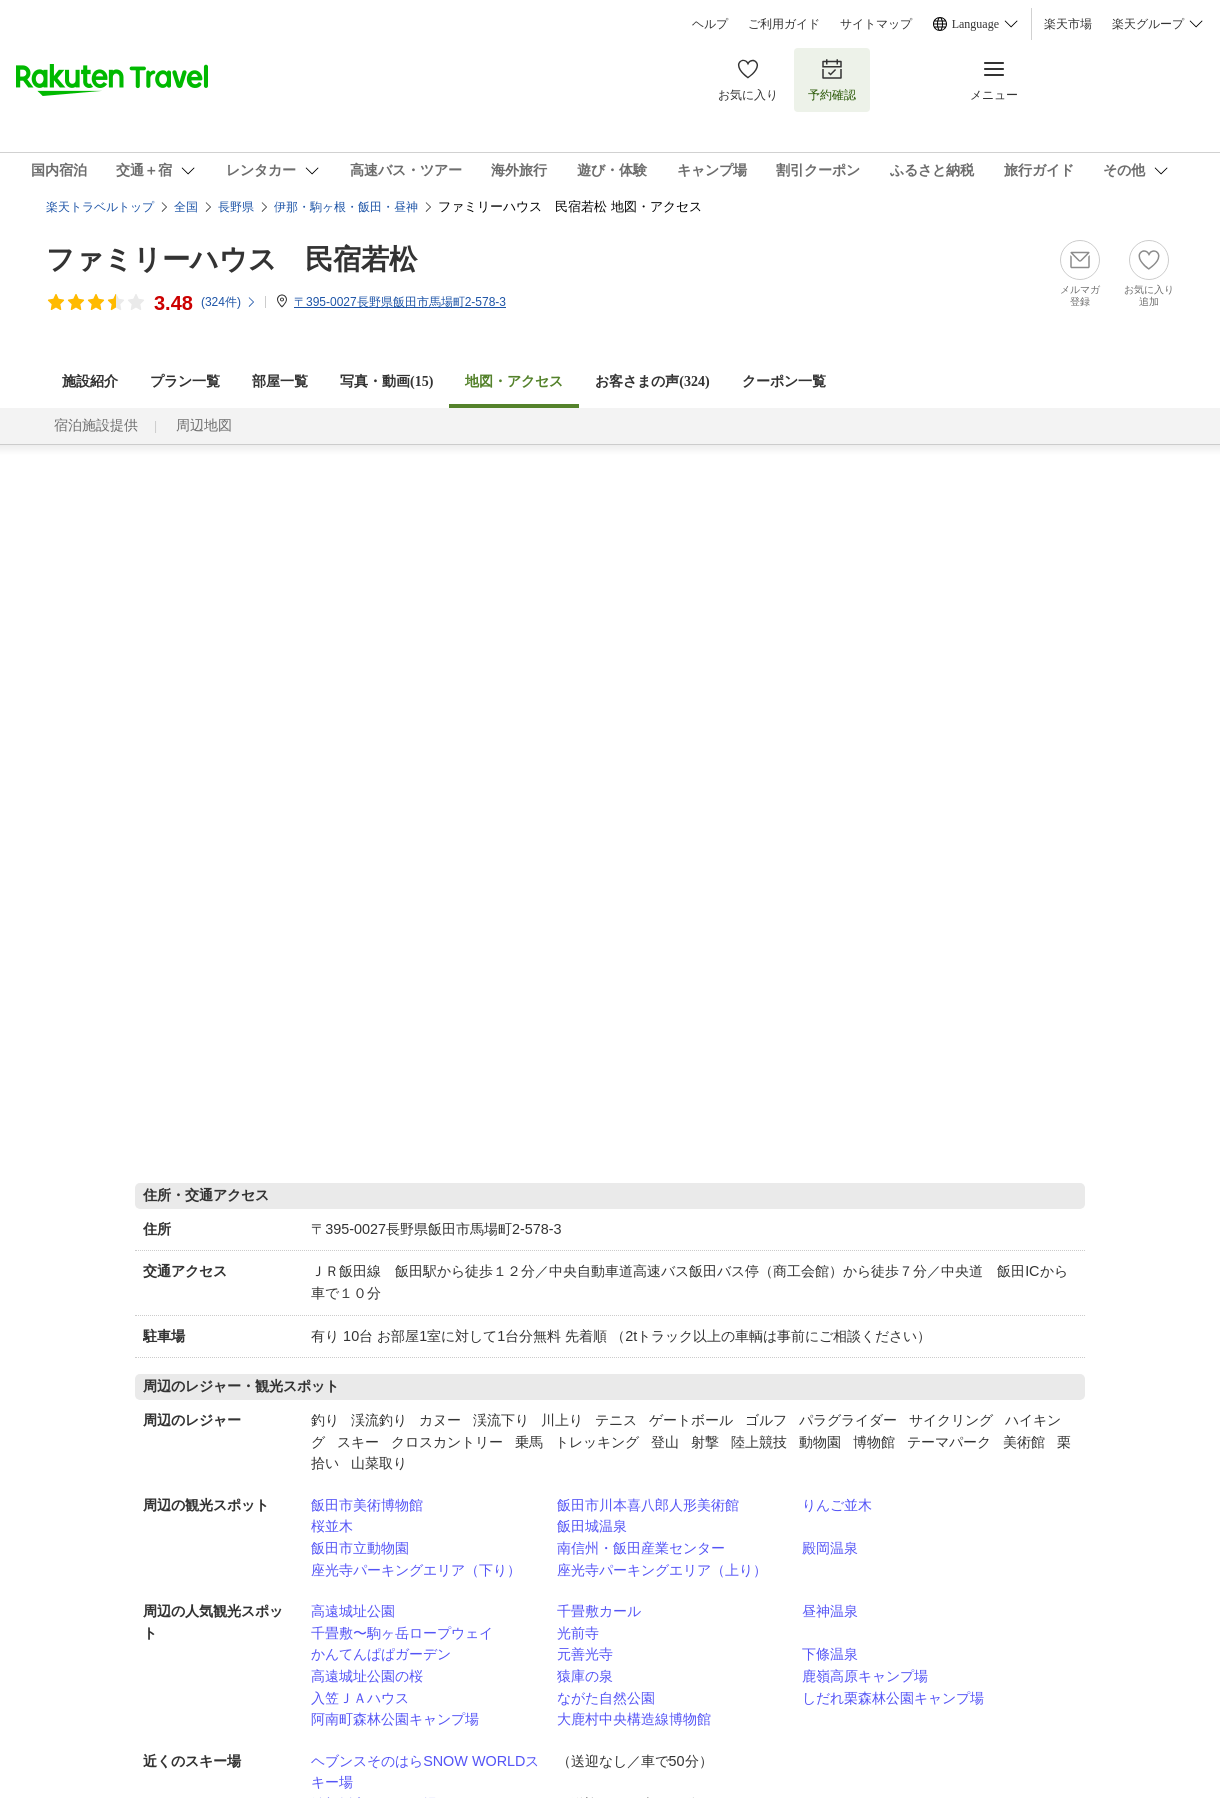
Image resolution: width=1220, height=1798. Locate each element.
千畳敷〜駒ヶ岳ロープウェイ (402, 1633)
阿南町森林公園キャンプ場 (395, 1719)
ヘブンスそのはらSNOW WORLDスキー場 (425, 1772)
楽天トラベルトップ (100, 207)
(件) (229, 302)
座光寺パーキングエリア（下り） (416, 1570)
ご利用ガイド (784, 24)
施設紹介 (90, 381)
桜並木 (332, 1526)
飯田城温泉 (592, 1526)
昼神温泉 (830, 1611)
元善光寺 (585, 1654)
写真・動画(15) (386, 381)
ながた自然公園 (606, 1698)
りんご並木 (837, 1505)
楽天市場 (1068, 24)
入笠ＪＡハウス (360, 1698)
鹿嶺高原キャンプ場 (865, 1676)
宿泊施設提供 (96, 425)
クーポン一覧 (784, 381)
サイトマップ (876, 24)
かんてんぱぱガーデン (381, 1654)
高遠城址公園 (353, 1611)
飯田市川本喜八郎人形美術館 (648, 1505)
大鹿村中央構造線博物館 (634, 1719)
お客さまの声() (652, 381)
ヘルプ (710, 24)
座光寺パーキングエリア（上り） (662, 1570)
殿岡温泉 (830, 1548)
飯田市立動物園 (360, 1548)
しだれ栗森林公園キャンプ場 (893, 1698)
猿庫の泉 (585, 1676)
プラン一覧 (185, 381)
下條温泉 (830, 1654)
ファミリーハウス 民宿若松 (231, 259)
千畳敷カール (599, 1611)
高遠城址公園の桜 (367, 1676)
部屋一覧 (280, 381)
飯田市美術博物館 (367, 1505)
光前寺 (578, 1633)
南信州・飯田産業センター (641, 1548)
